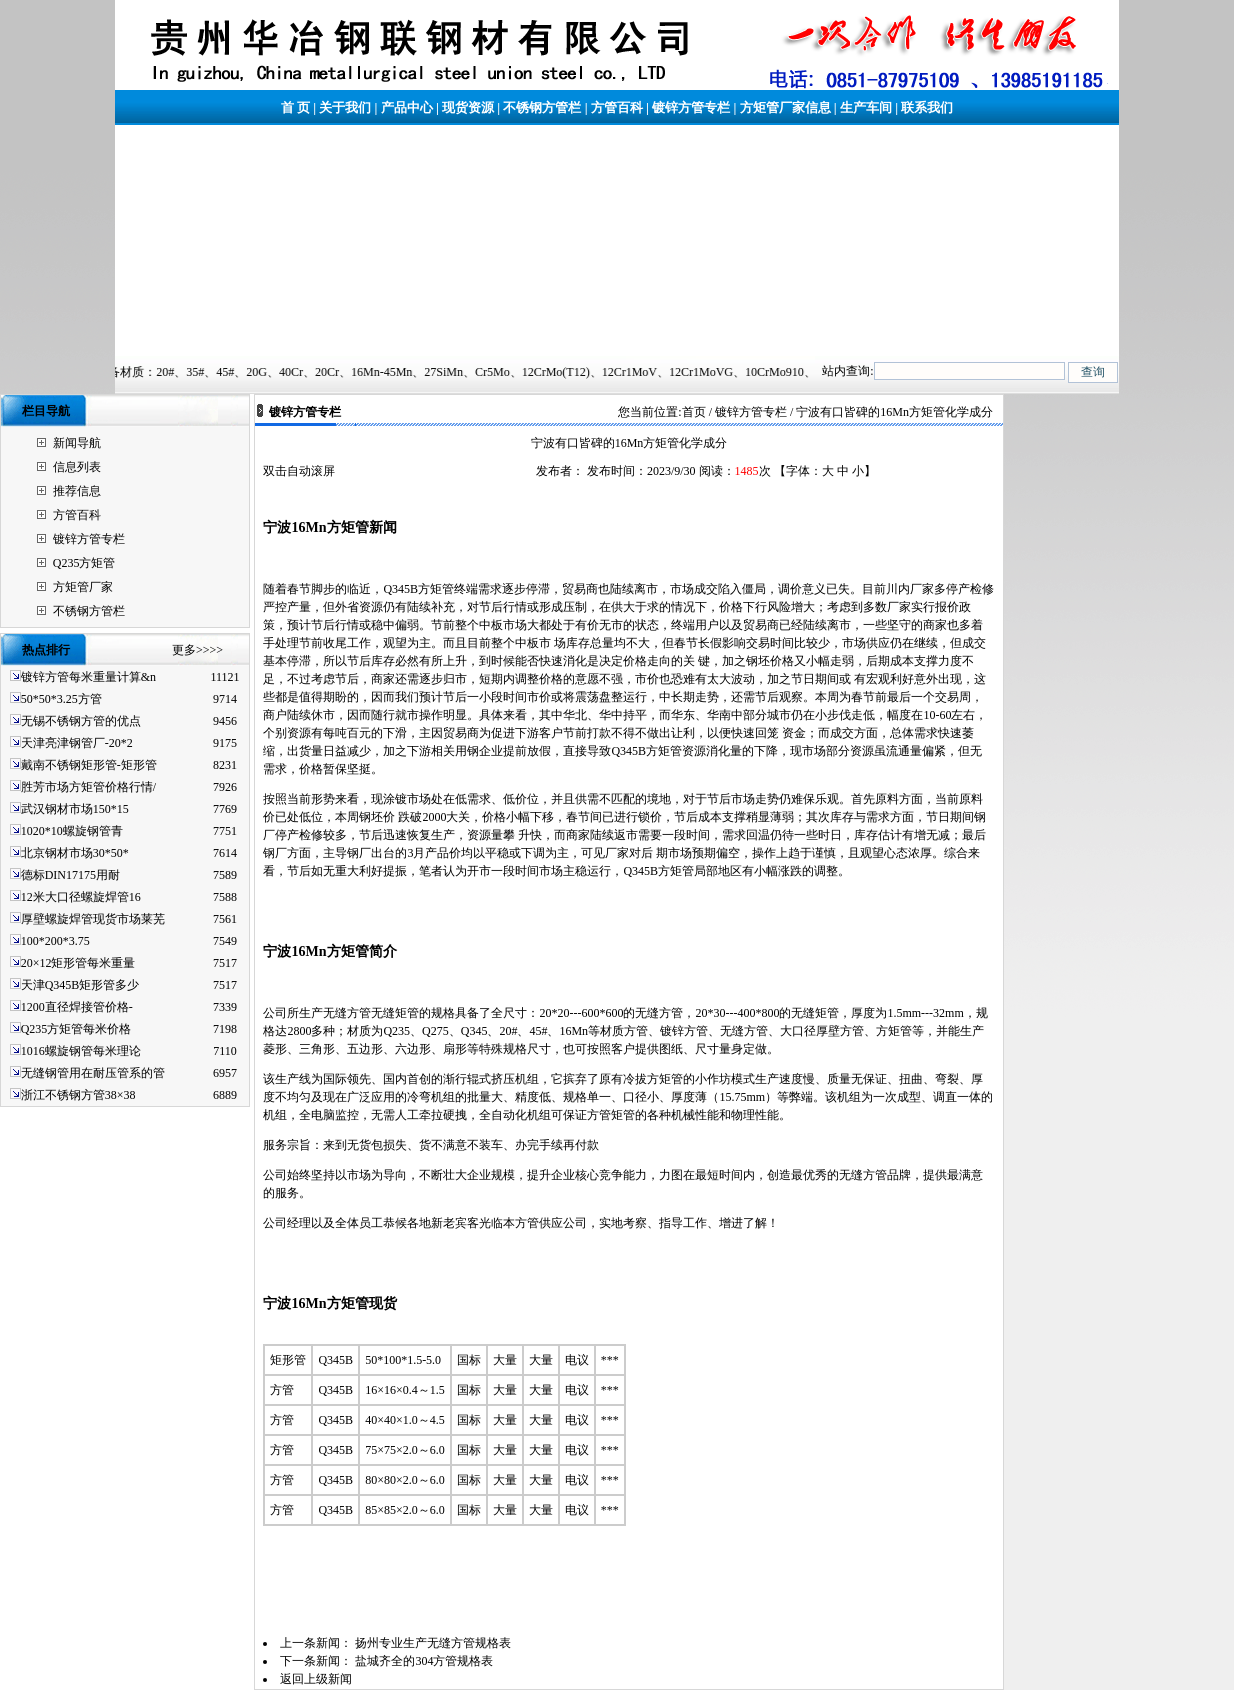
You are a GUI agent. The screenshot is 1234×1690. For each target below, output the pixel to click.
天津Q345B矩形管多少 (80, 985)
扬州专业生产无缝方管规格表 (433, 1643)
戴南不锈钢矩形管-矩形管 (89, 765)
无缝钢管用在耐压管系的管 (93, 1073)
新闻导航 (77, 443)
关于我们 (345, 107)
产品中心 (407, 107)
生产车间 (866, 107)
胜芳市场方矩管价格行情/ (88, 787)
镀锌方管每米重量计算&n (88, 677)
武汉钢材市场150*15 (75, 809)
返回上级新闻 (316, 1679)
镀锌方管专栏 (691, 107)
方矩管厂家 (83, 587)
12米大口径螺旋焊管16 (81, 897)
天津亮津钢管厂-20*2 (77, 743)
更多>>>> (197, 650)
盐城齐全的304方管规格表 (424, 1661)
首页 (694, 412)
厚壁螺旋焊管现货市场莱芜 (93, 919)
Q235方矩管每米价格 (76, 1029)
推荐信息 (77, 491)
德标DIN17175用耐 (70, 875)
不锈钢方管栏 (542, 107)
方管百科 (617, 107)
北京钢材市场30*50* (75, 853)
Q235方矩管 (84, 563)
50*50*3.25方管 (61, 699)
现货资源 (468, 107)
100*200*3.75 (55, 941)
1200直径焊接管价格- (77, 1007)
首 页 (295, 107)
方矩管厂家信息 (785, 107)
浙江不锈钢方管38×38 (78, 1095)
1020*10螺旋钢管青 (72, 831)
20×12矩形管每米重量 (78, 963)
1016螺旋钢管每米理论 (81, 1051)
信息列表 (77, 467)
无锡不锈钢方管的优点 (81, 721)
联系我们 (927, 107)
